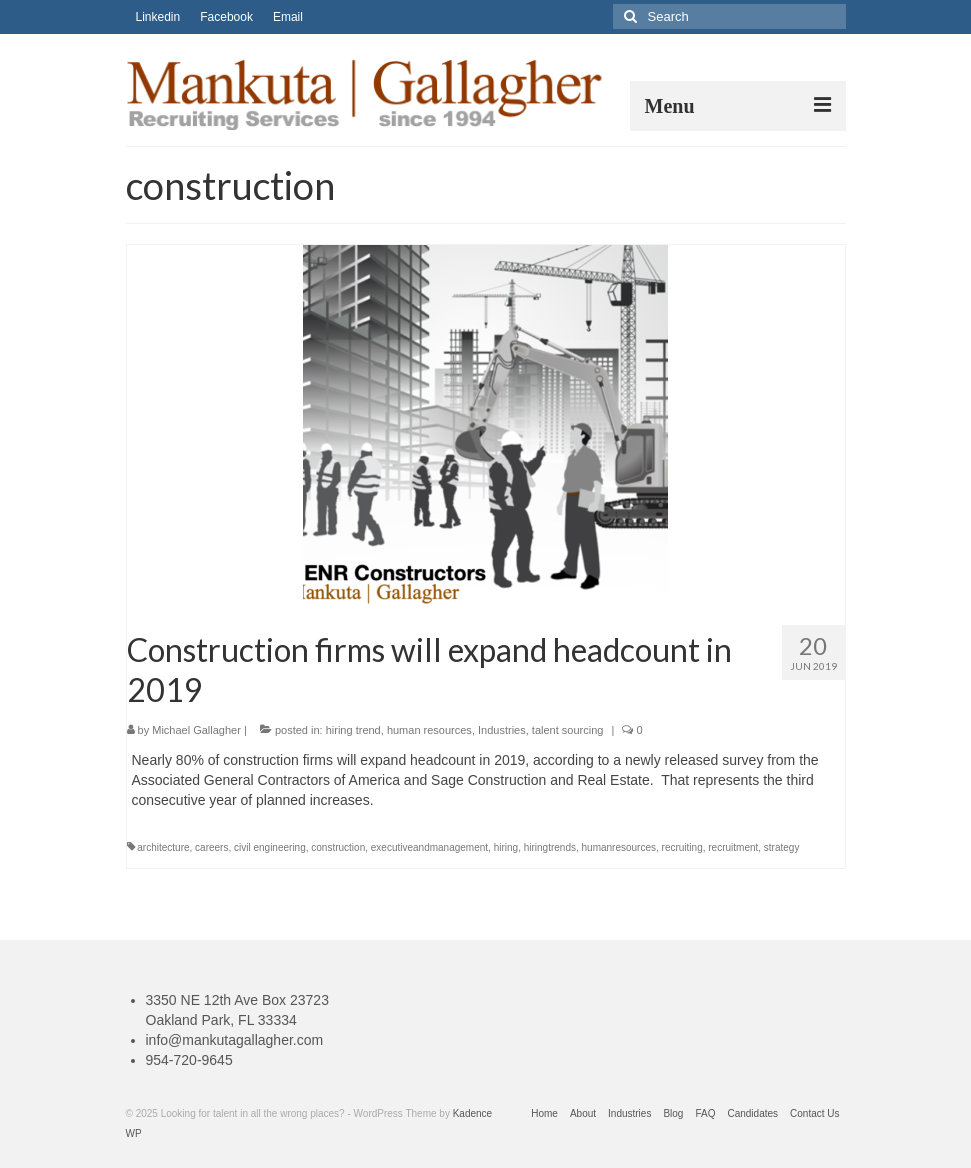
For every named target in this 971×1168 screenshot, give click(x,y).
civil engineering (270, 847)
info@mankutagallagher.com (235, 1040)
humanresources (619, 847)
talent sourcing (568, 730)
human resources (429, 730)
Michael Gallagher (196, 730)
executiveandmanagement (429, 847)
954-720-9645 (189, 1060)
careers (211, 847)
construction (338, 847)
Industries (502, 730)
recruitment (733, 847)
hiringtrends (550, 847)
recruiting (682, 847)
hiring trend (353, 730)
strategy (782, 847)
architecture (163, 847)
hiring (506, 847)
